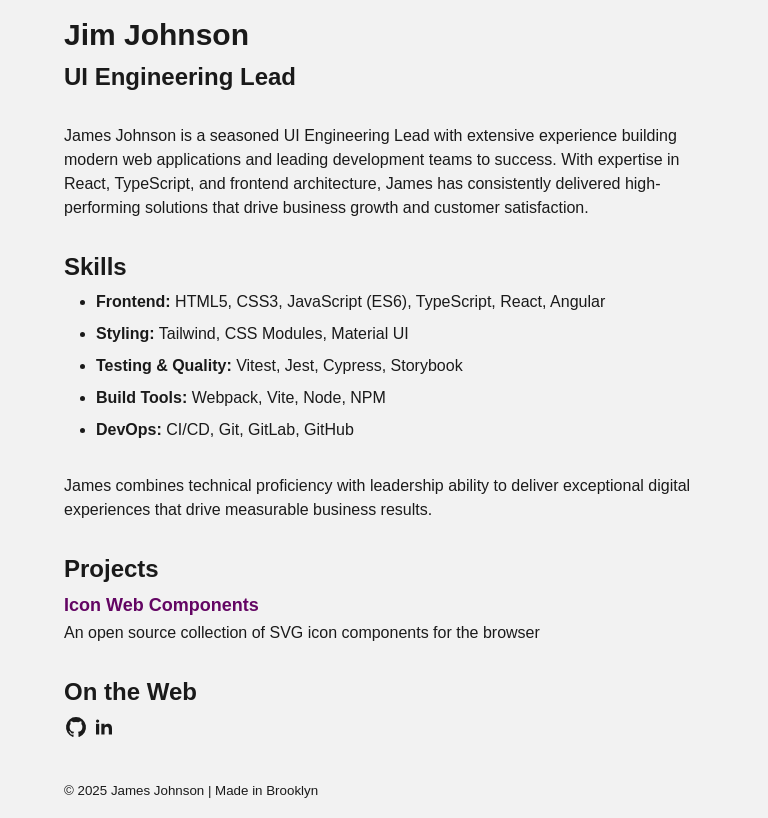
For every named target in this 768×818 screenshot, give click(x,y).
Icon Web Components (161, 605)
